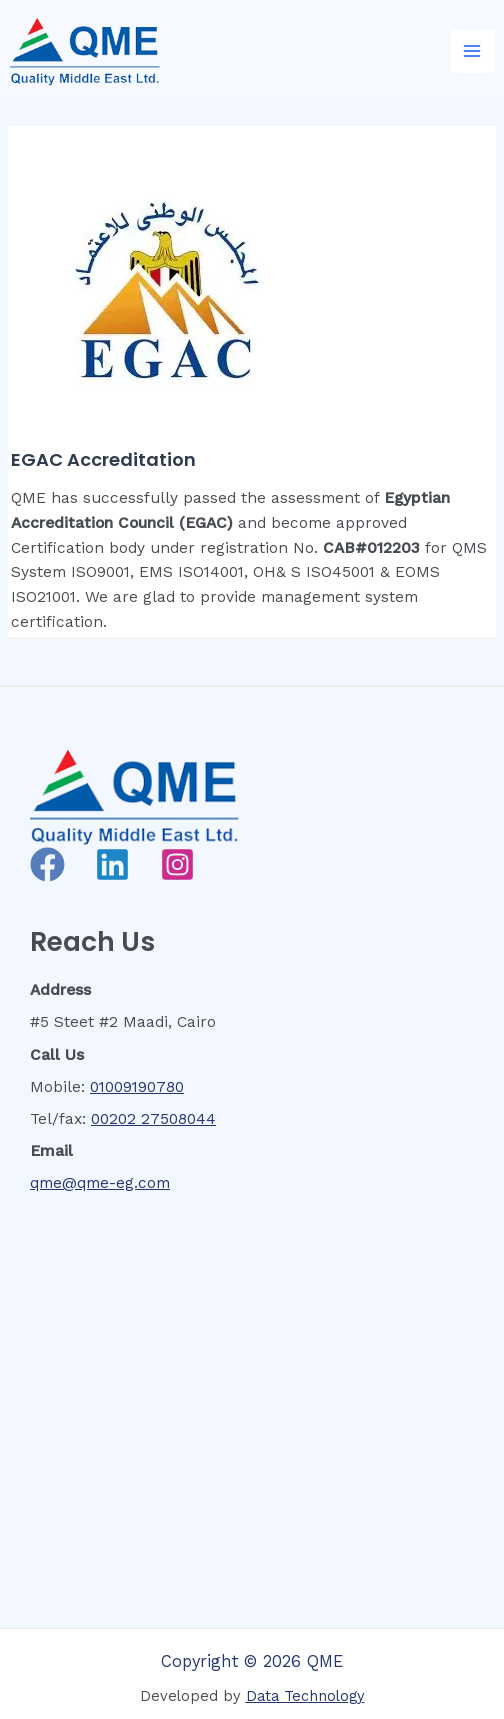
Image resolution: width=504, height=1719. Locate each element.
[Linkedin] (112, 864)
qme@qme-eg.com (100, 1183)
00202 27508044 (153, 1119)
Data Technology (305, 1696)
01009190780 (137, 1087)
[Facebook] (47, 864)
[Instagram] (177, 864)
